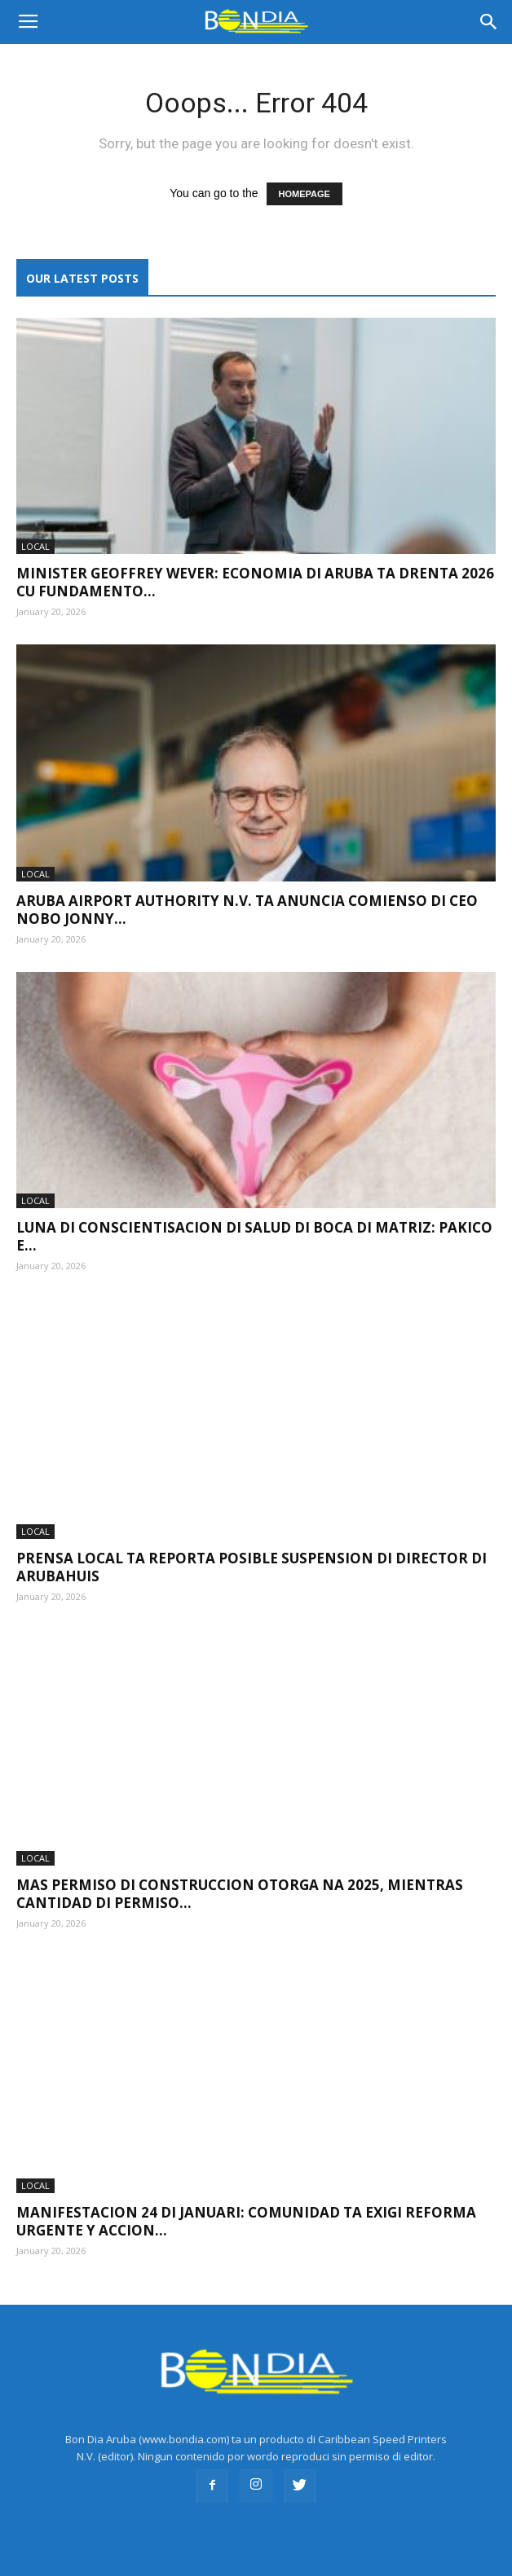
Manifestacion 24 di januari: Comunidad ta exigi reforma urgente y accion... (246, 2221)
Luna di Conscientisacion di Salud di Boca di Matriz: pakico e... (254, 1236)
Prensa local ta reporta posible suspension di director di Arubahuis (251, 1567)
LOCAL (35, 546)
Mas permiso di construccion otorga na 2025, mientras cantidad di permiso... (239, 1893)
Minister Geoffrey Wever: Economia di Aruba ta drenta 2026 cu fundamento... (255, 582)
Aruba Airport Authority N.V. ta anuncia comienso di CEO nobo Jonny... (247, 909)
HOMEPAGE (304, 194)
